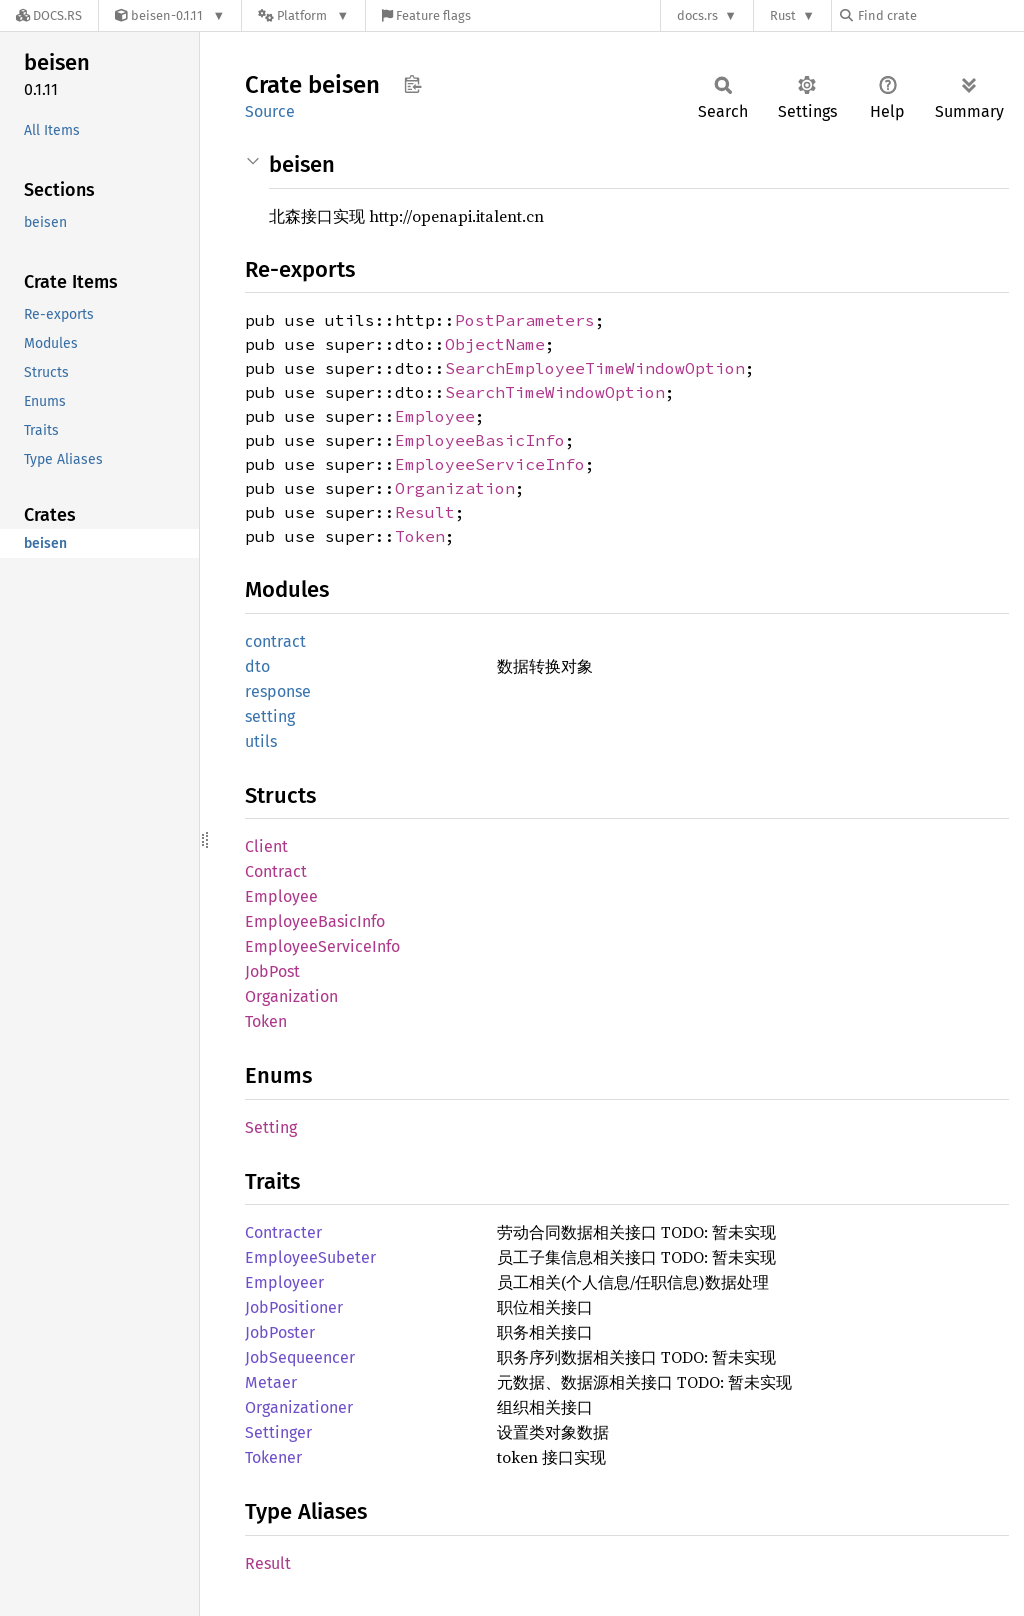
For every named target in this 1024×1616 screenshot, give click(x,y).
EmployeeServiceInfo (490, 464)
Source (270, 111)
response (278, 691)
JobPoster (280, 1332)
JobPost (272, 971)
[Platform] (303, 15)
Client (266, 846)
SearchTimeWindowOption (555, 392)
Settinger (278, 1432)
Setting (271, 1127)
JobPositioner (294, 1307)
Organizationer (299, 1407)
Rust (783, 15)
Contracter (283, 1232)
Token (420, 536)
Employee (435, 416)
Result (425, 512)
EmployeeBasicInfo (480, 440)
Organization (455, 488)
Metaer (271, 1382)
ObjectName (495, 344)
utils (261, 741)
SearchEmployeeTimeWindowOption (595, 368)
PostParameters (525, 320)
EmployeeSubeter (310, 1257)
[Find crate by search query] (940, 15)
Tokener (273, 1457)
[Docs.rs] (49, 15)
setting (270, 716)
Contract (276, 871)
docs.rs (697, 15)
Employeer (284, 1282)
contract (275, 641)
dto (257, 666)
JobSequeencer (300, 1357)
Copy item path (412, 84)
